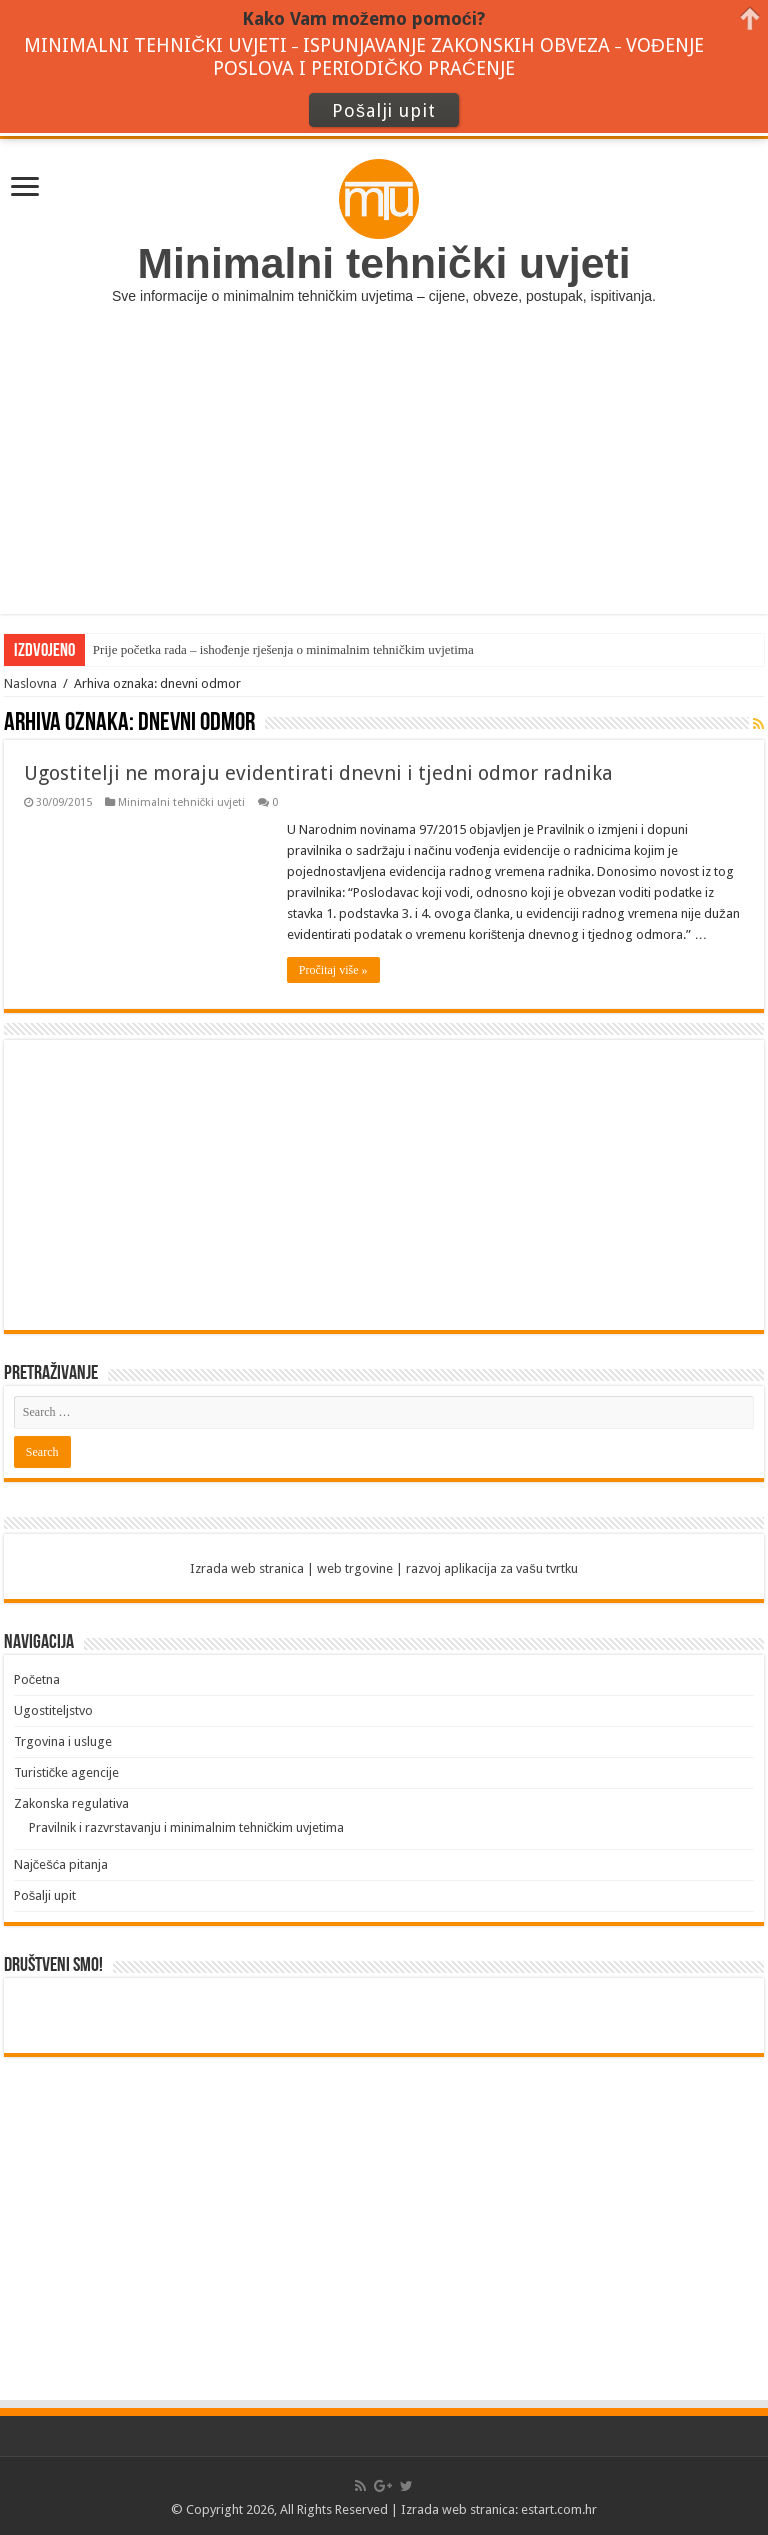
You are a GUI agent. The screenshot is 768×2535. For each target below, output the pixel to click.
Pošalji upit (45, 1895)
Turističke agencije (67, 1772)
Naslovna (30, 683)
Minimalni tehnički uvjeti (182, 802)
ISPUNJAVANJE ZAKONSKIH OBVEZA (456, 45)
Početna (37, 1679)
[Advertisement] (384, 474)
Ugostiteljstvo (53, 1710)
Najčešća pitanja (61, 1864)
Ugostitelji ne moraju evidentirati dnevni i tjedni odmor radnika (318, 773)
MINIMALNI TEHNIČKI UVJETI (155, 45)
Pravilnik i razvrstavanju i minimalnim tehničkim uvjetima (187, 1827)
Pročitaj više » (333, 970)
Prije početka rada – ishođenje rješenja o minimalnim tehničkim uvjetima (283, 649)
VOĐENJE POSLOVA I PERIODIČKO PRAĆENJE (458, 57)
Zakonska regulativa (71, 1803)
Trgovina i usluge (63, 1741)
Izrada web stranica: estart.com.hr (499, 2509)
